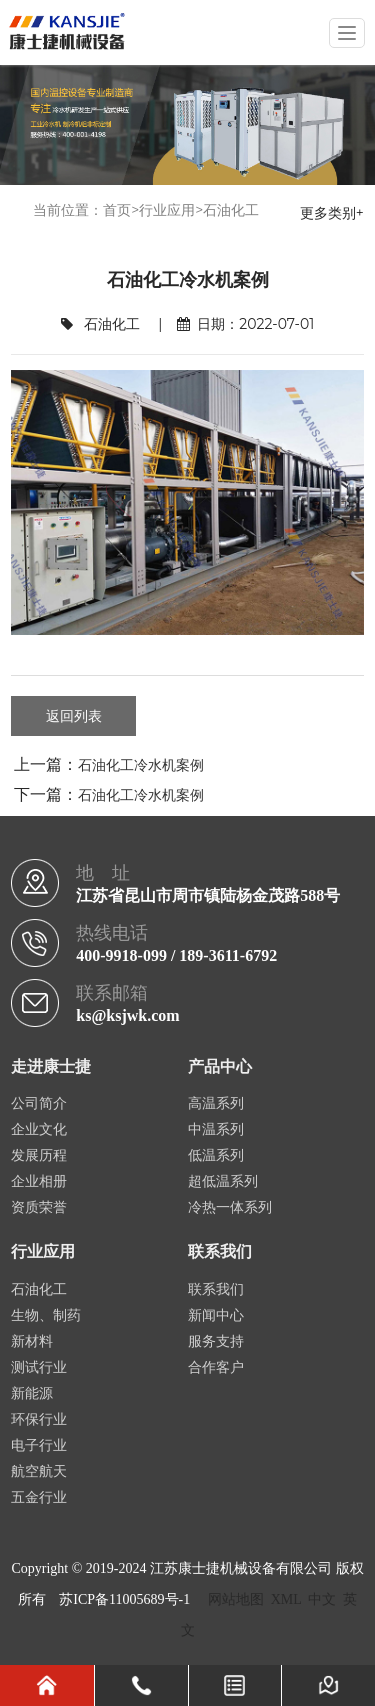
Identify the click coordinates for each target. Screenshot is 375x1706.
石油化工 (231, 210)
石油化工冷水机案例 (141, 765)
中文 (322, 1599)
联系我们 (216, 1289)
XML (286, 1599)
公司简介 (39, 1103)
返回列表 (74, 716)
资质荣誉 (39, 1207)
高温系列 (216, 1103)
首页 (117, 210)
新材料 (32, 1341)
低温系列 (216, 1155)
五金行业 (39, 1497)
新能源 (32, 1393)
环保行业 (39, 1419)
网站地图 (236, 1599)
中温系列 (216, 1129)
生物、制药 (46, 1315)
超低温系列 (223, 1181)
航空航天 (39, 1471)
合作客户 (216, 1367)
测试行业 (39, 1367)
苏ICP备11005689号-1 (124, 1599)
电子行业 (39, 1445)
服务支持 (216, 1341)
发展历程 (39, 1155)
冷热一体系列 (230, 1207)
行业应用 (167, 210)
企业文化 (39, 1129)
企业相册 (39, 1181)
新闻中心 (216, 1315)
